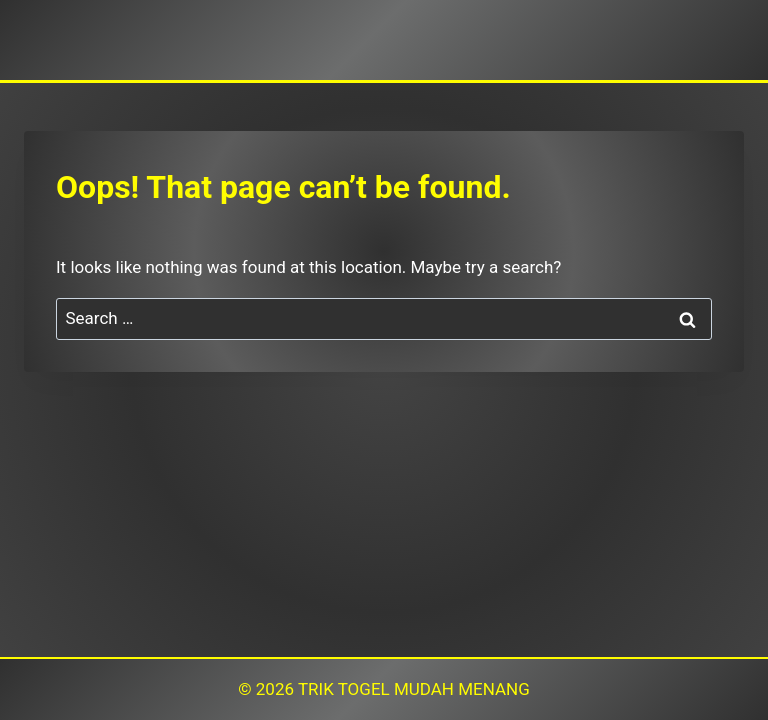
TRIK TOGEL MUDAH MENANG (414, 689)
